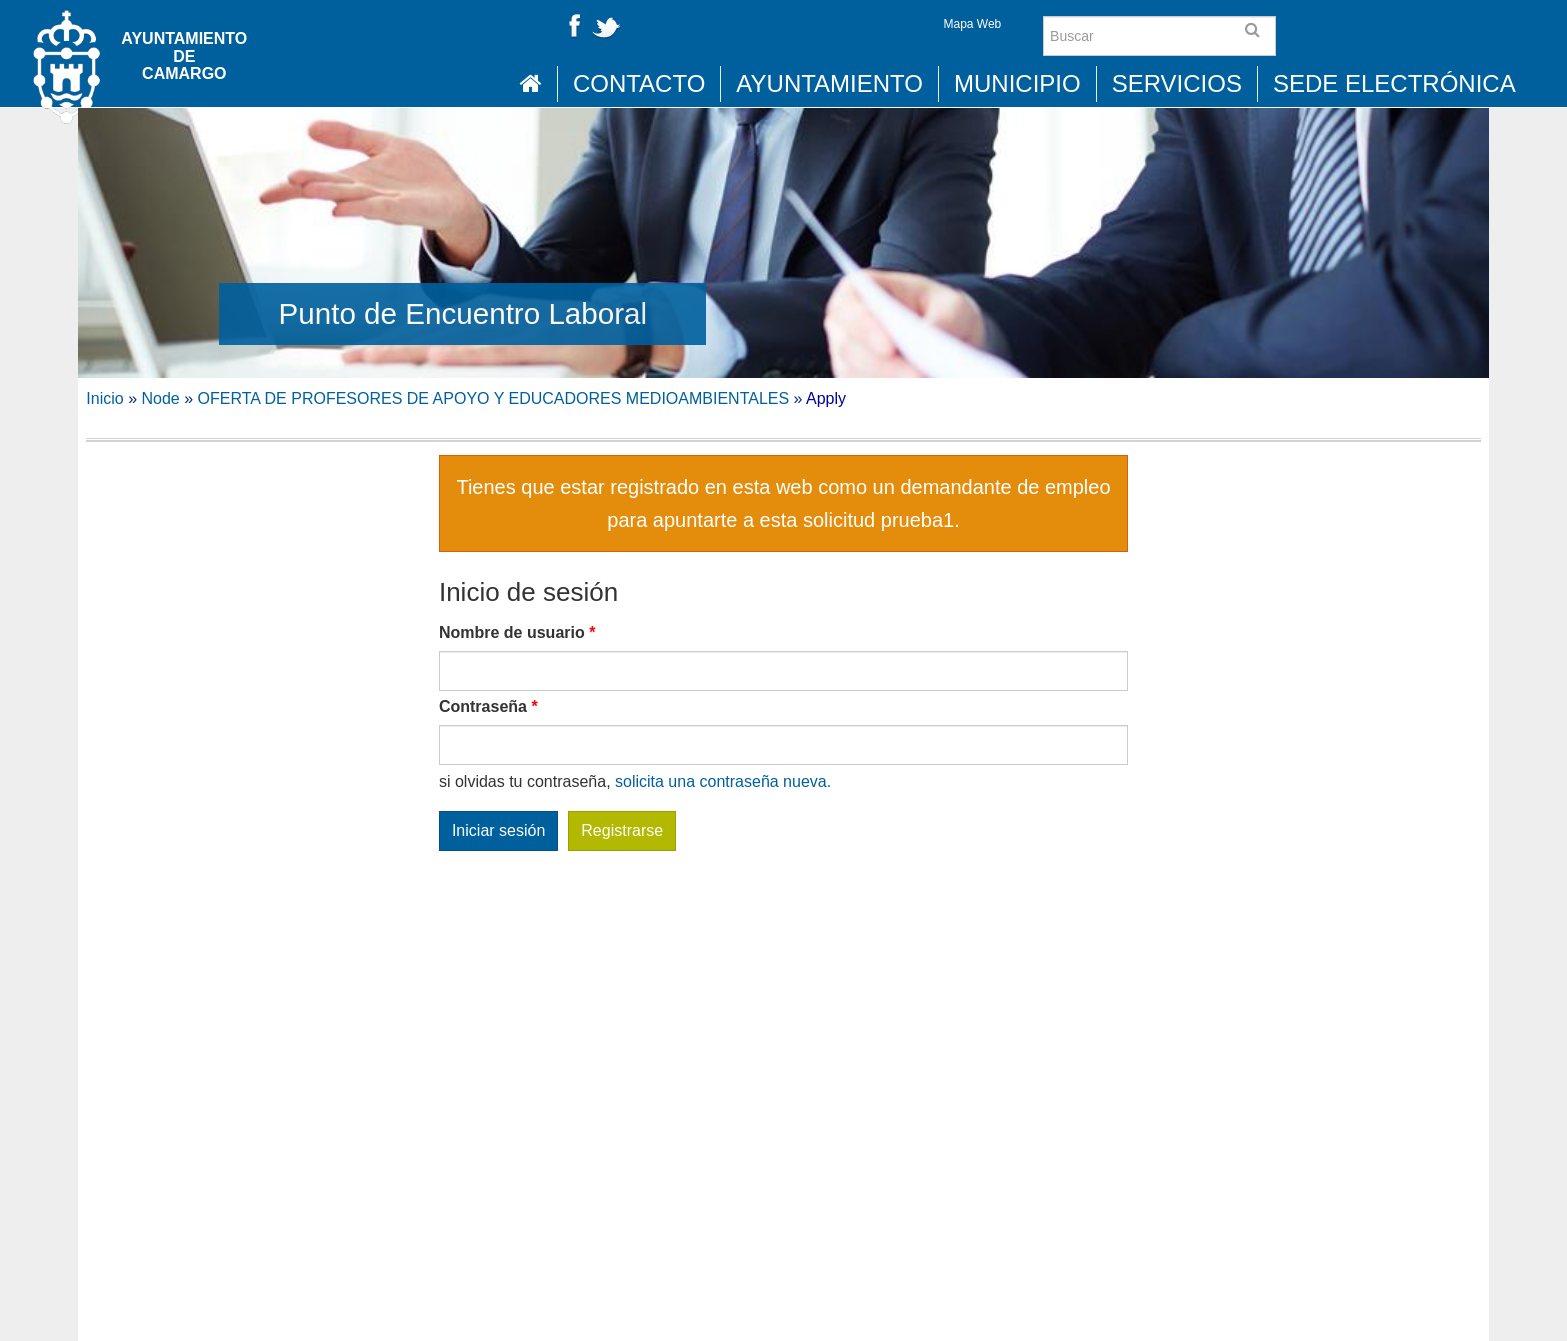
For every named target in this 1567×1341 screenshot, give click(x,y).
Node (161, 398)
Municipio (1017, 83)
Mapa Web (972, 24)
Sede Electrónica (1394, 83)
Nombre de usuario (517, 632)
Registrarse (622, 830)
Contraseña (488, 706)
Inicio (104, 398)
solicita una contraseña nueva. (723, 781)
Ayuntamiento (829, 83)
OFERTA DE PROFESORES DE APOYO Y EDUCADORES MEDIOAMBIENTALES (494, 398)
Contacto (639, 83)
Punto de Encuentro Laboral (463, 313)
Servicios (1177, 83)
